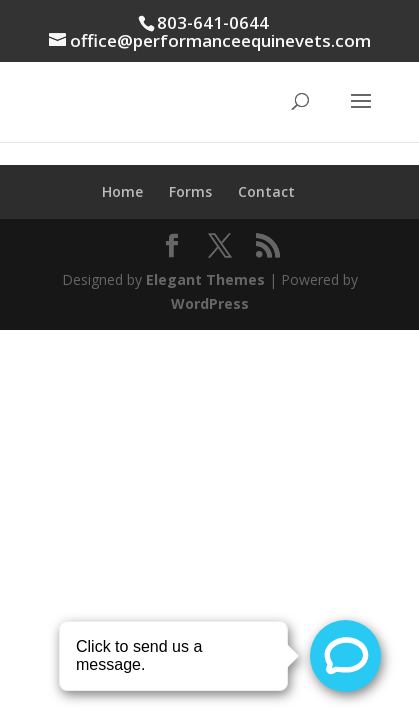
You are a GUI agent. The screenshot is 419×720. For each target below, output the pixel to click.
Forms (190, 191)
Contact (266, 191)
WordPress (210, 303)
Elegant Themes (205, 279)
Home (122, 191)
